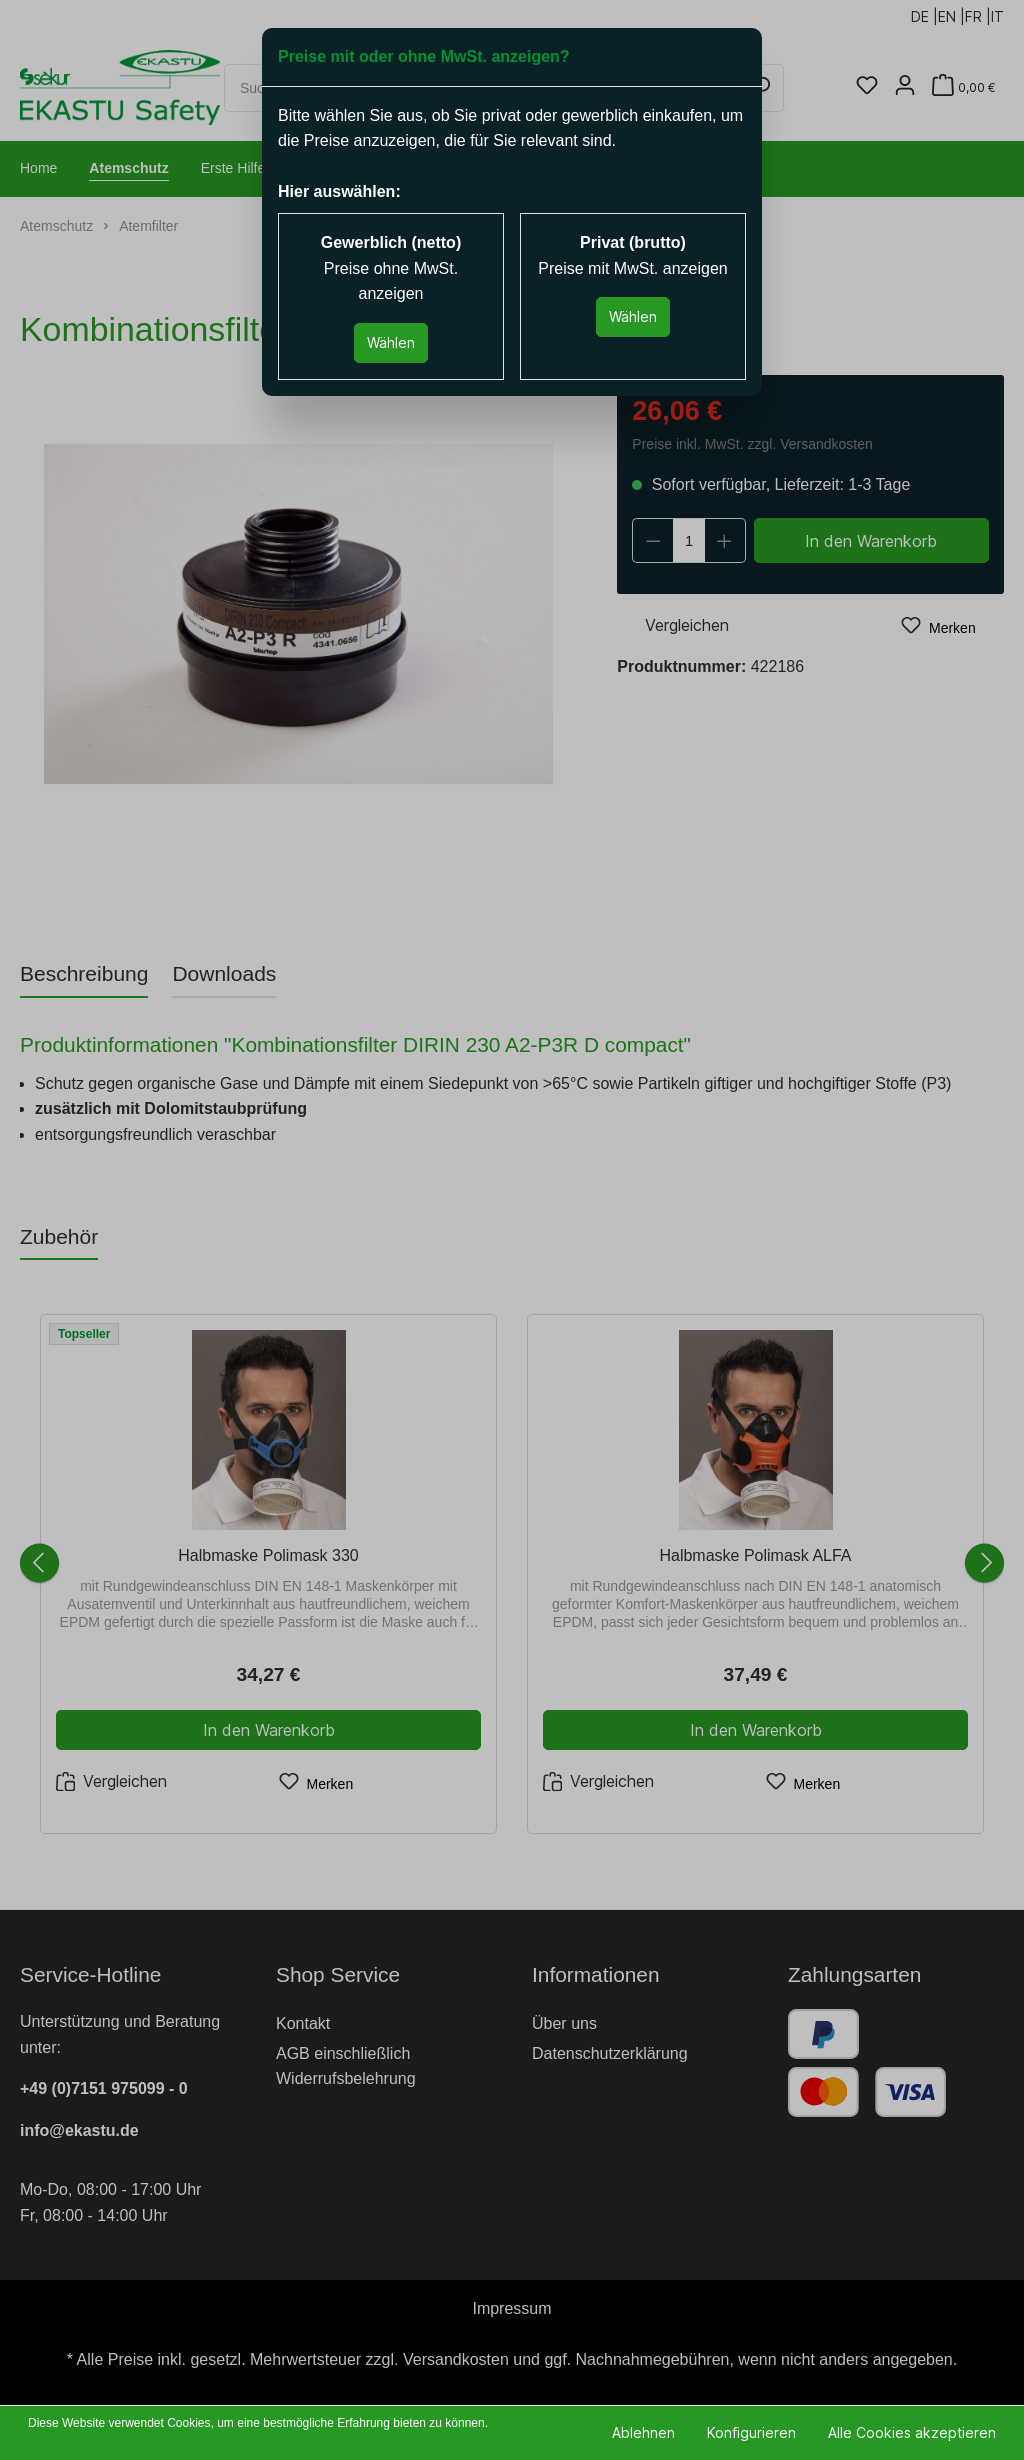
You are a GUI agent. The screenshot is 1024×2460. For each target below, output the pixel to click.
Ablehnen (643, 2432)
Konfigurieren (751, 2432)
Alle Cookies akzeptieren (912, 2432)
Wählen (391, 342)
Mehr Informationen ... (86, 2442)
